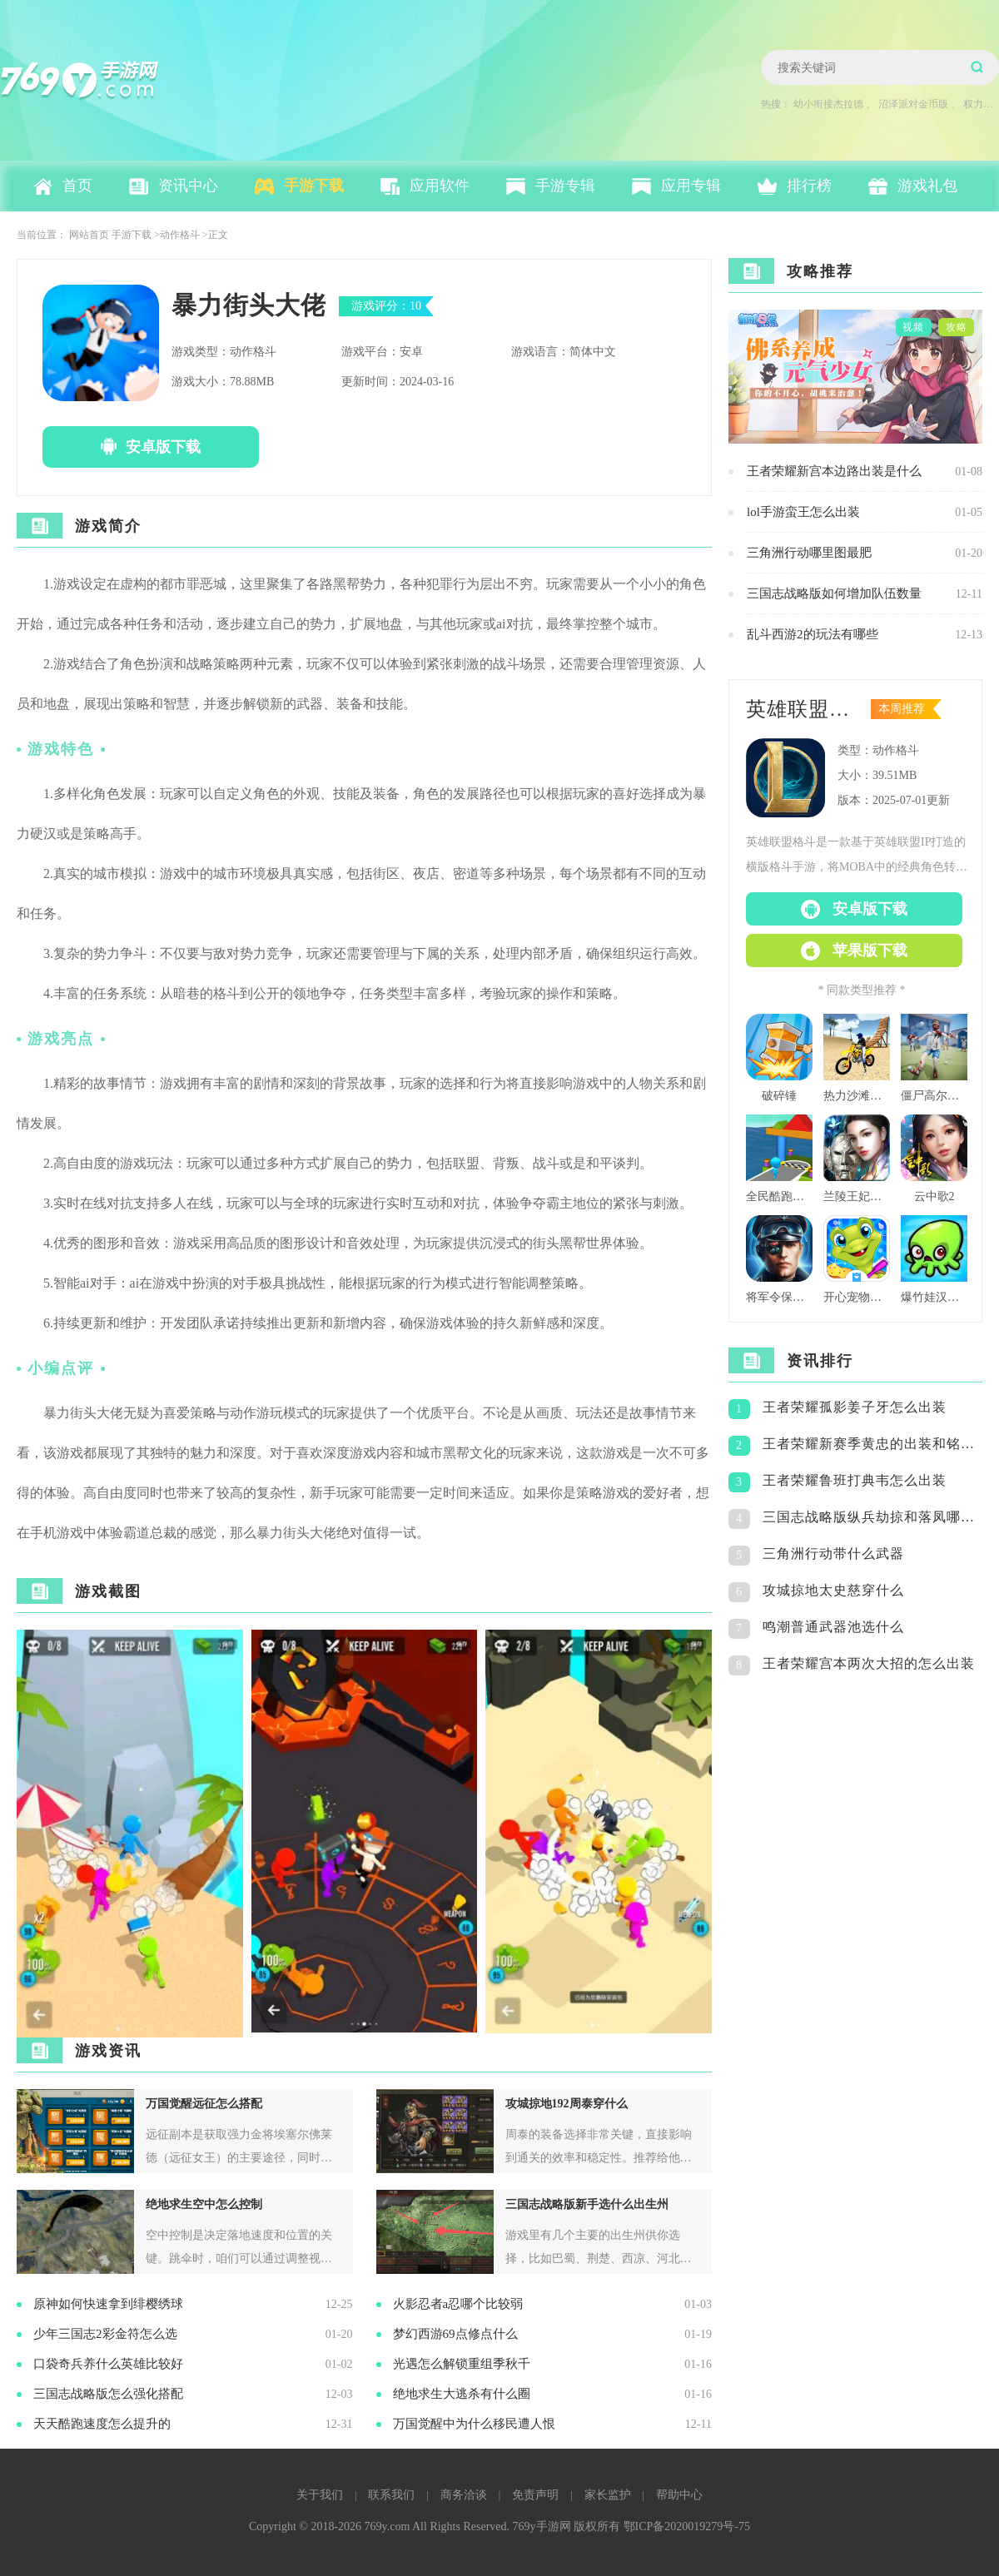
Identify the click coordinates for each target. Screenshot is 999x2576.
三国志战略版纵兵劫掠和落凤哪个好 (872, 1517)
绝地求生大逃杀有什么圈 (461, 2393)
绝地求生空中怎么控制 (204, 2204)
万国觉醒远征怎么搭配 (204, 2103)
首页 (77, 185)
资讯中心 (188, 185)
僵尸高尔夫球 (934, 1095)
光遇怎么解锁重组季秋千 (461, 2363)
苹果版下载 (869, 950)
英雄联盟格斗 (804, 709)
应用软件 (440, 185)
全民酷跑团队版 (779, 1196)
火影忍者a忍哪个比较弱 (458, 2303)
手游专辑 (565, 185)
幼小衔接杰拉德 (828, 104)
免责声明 (535, 2495)
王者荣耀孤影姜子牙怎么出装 (855, 1407)
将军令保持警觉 (779, 1297)
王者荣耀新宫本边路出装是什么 (834, 471)
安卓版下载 (163, 447)
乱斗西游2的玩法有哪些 (812, 634)
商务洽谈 (463, 2495)
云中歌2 (934, 1196)
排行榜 (809, 185)
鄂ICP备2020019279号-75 (687, 2526)
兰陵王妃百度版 (856, 1196)
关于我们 (319, 2495)
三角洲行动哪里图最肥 (809, 552)
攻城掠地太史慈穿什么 (833, 1590)
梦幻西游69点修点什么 (455, 2333)
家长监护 (607, 2495)
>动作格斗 (177, 235)
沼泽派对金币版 (913, 104)
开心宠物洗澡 (856, 1297)
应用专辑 (691, 185)
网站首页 (89, 235)
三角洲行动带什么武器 (833, 1553)
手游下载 (314, 185)
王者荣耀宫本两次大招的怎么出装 (869, 1663)
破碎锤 (779, 1095)
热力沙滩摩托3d (856, 1095)
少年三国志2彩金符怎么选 (105, 2333)
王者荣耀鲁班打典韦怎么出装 (855, 1480)
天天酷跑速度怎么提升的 (102, 2423)
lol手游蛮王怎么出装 (803, 512)
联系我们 (391, 2495)
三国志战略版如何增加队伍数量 (834, 593)
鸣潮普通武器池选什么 (833, 1627)
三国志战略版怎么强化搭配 (108, 2393)
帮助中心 (679, 2495)
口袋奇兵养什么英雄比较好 (108, 2363)
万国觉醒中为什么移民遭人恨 (474, 2423)
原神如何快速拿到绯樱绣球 (108, 2303)
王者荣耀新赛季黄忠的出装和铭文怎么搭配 (872, 1444)
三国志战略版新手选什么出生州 (586, 2204)
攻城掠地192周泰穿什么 (566, 2103)
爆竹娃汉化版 (934, 1297)
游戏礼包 (927, 185)
